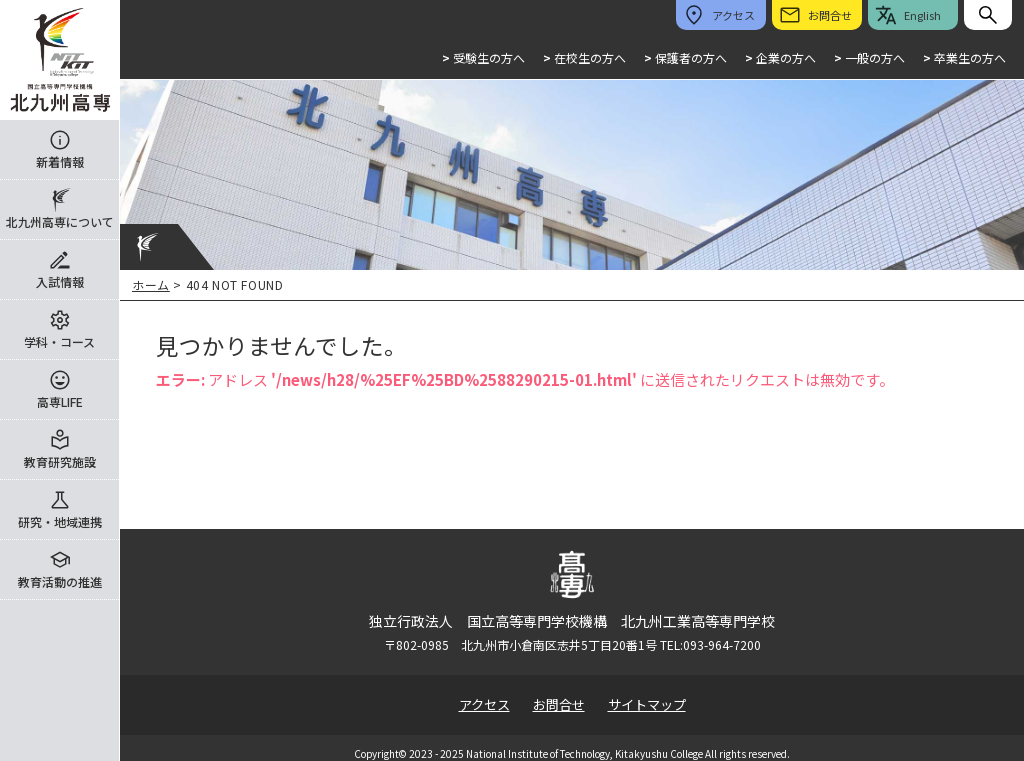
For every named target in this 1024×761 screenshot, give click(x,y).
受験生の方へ (483, 57)
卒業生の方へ (964, 57)
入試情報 (60, 281)
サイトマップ (647, 704)
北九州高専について (60, 221)
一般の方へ (869, 57)
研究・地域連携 (60, 521)
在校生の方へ (584, 57)
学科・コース (59, 341)
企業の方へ (780, 57)
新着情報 (60, 161)
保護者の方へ (685, 57)
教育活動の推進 (60, 581)
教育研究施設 (60, 461)
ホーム (151, 284)
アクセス (484, 704)
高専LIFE (60, 401)
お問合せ (559, 704)
